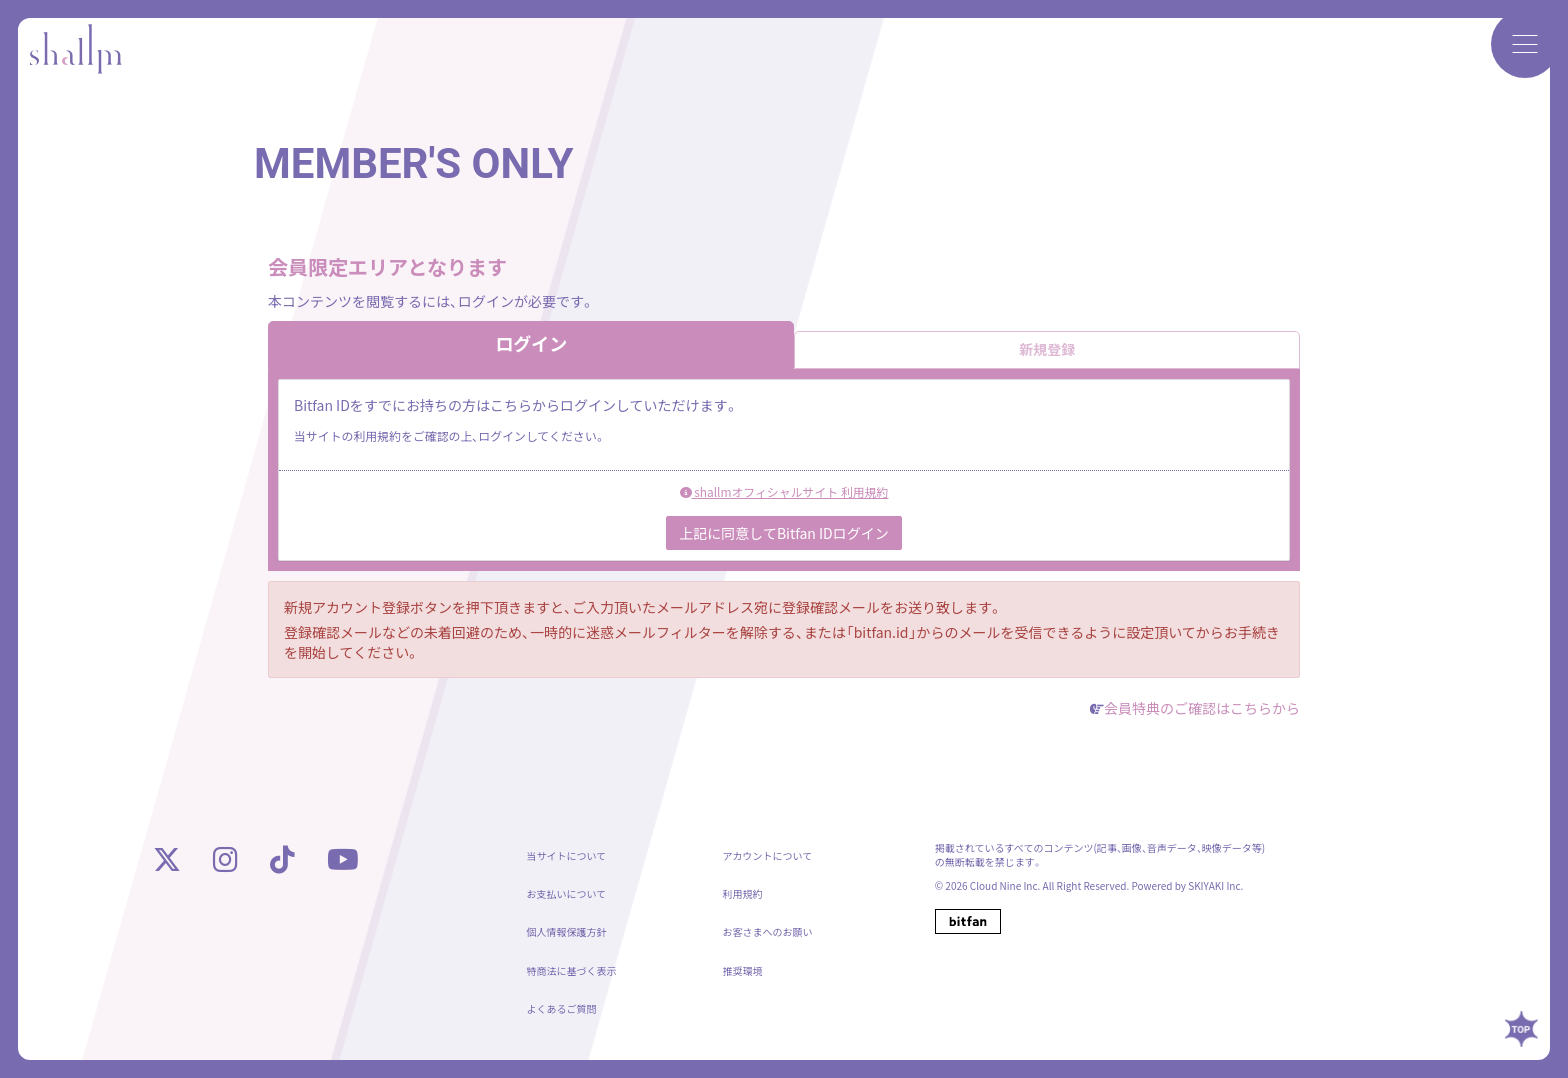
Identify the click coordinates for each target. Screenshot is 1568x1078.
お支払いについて (566, 897)
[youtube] (343, 864)
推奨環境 (743, 974)
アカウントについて (768, 859)
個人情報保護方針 (566, 935)
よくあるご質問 (561, 1012)
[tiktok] (282, 864)
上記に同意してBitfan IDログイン (783, 536)
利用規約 (743, 897)
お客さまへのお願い (768, 935)
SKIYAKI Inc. (1215, 889)
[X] (167, 864)
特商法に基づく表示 (571, 974)
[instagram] (225, 864)
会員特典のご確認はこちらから (1202, 711)
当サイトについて (566, 859)
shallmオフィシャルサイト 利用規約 (784, 494)
